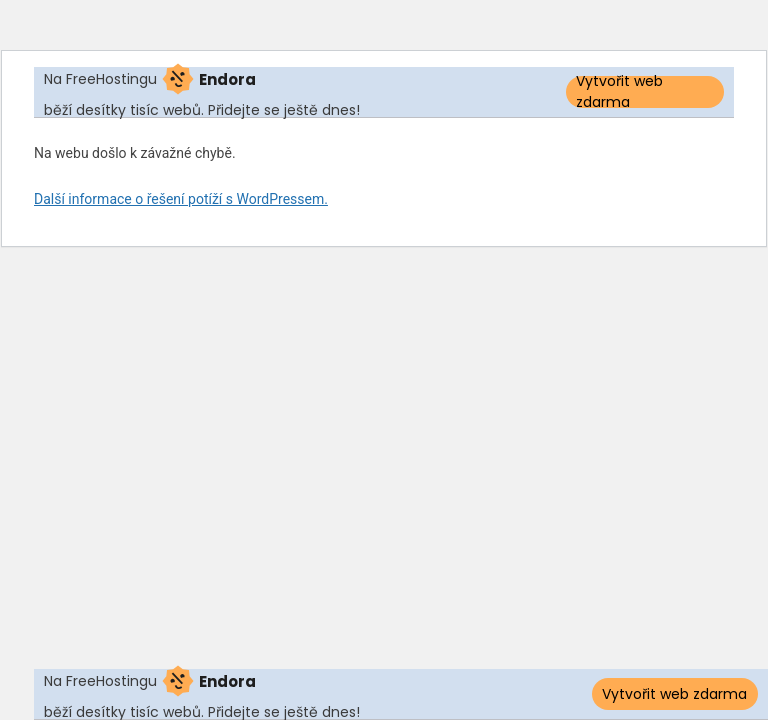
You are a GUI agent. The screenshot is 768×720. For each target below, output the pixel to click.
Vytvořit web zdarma (619, 92)
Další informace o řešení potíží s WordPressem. (181, 199)
